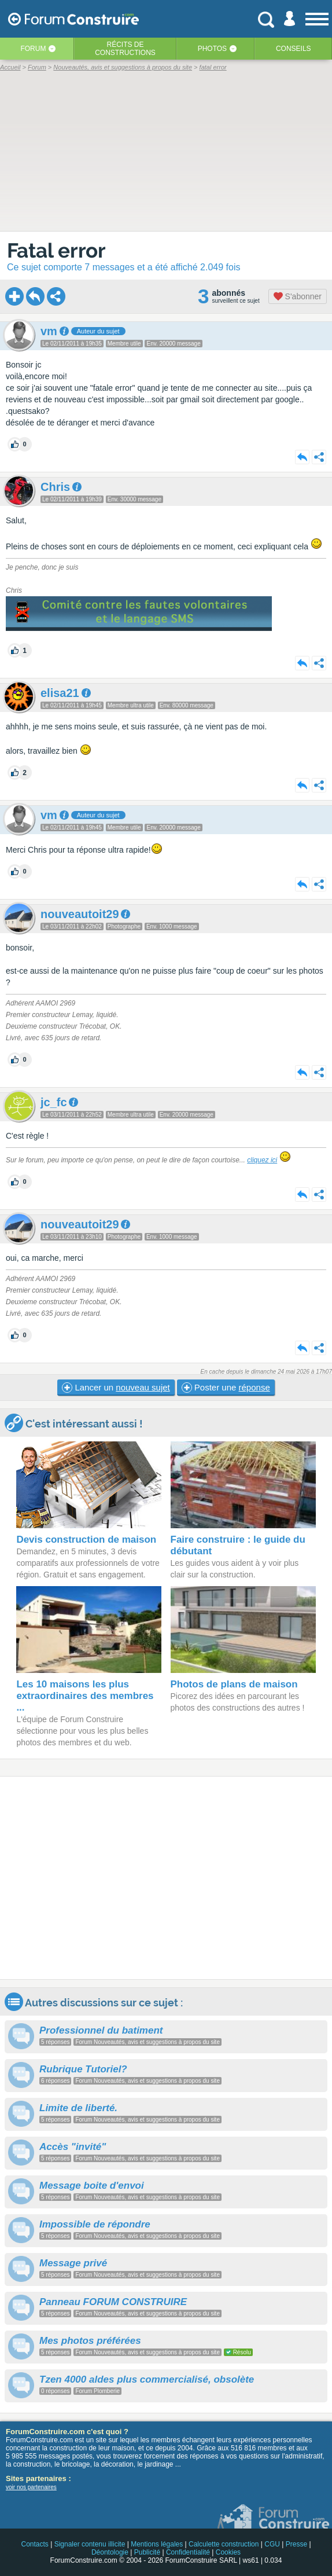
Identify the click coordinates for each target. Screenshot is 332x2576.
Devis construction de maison (86, 1539)
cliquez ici (262, 1160)
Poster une (226, 1387)
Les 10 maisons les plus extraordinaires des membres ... (84, 1696)
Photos (212, 49)
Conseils (293, 49)
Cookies (228, 2552)
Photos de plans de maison (234, 1684)
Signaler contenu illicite (90, 2544)
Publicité (147, 2552)
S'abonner (298, 296)
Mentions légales (157, 2544)
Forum (33, 49)
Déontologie (109, 2552)
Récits (125, 49)
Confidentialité (188, 2552)
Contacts (34, 2544)
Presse (296, 2544)
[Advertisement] (166, 1878)
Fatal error (56, 250)
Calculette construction (224, 2544)
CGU (272, 2544)
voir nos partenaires (31, 2487)
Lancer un (115, 1387)
